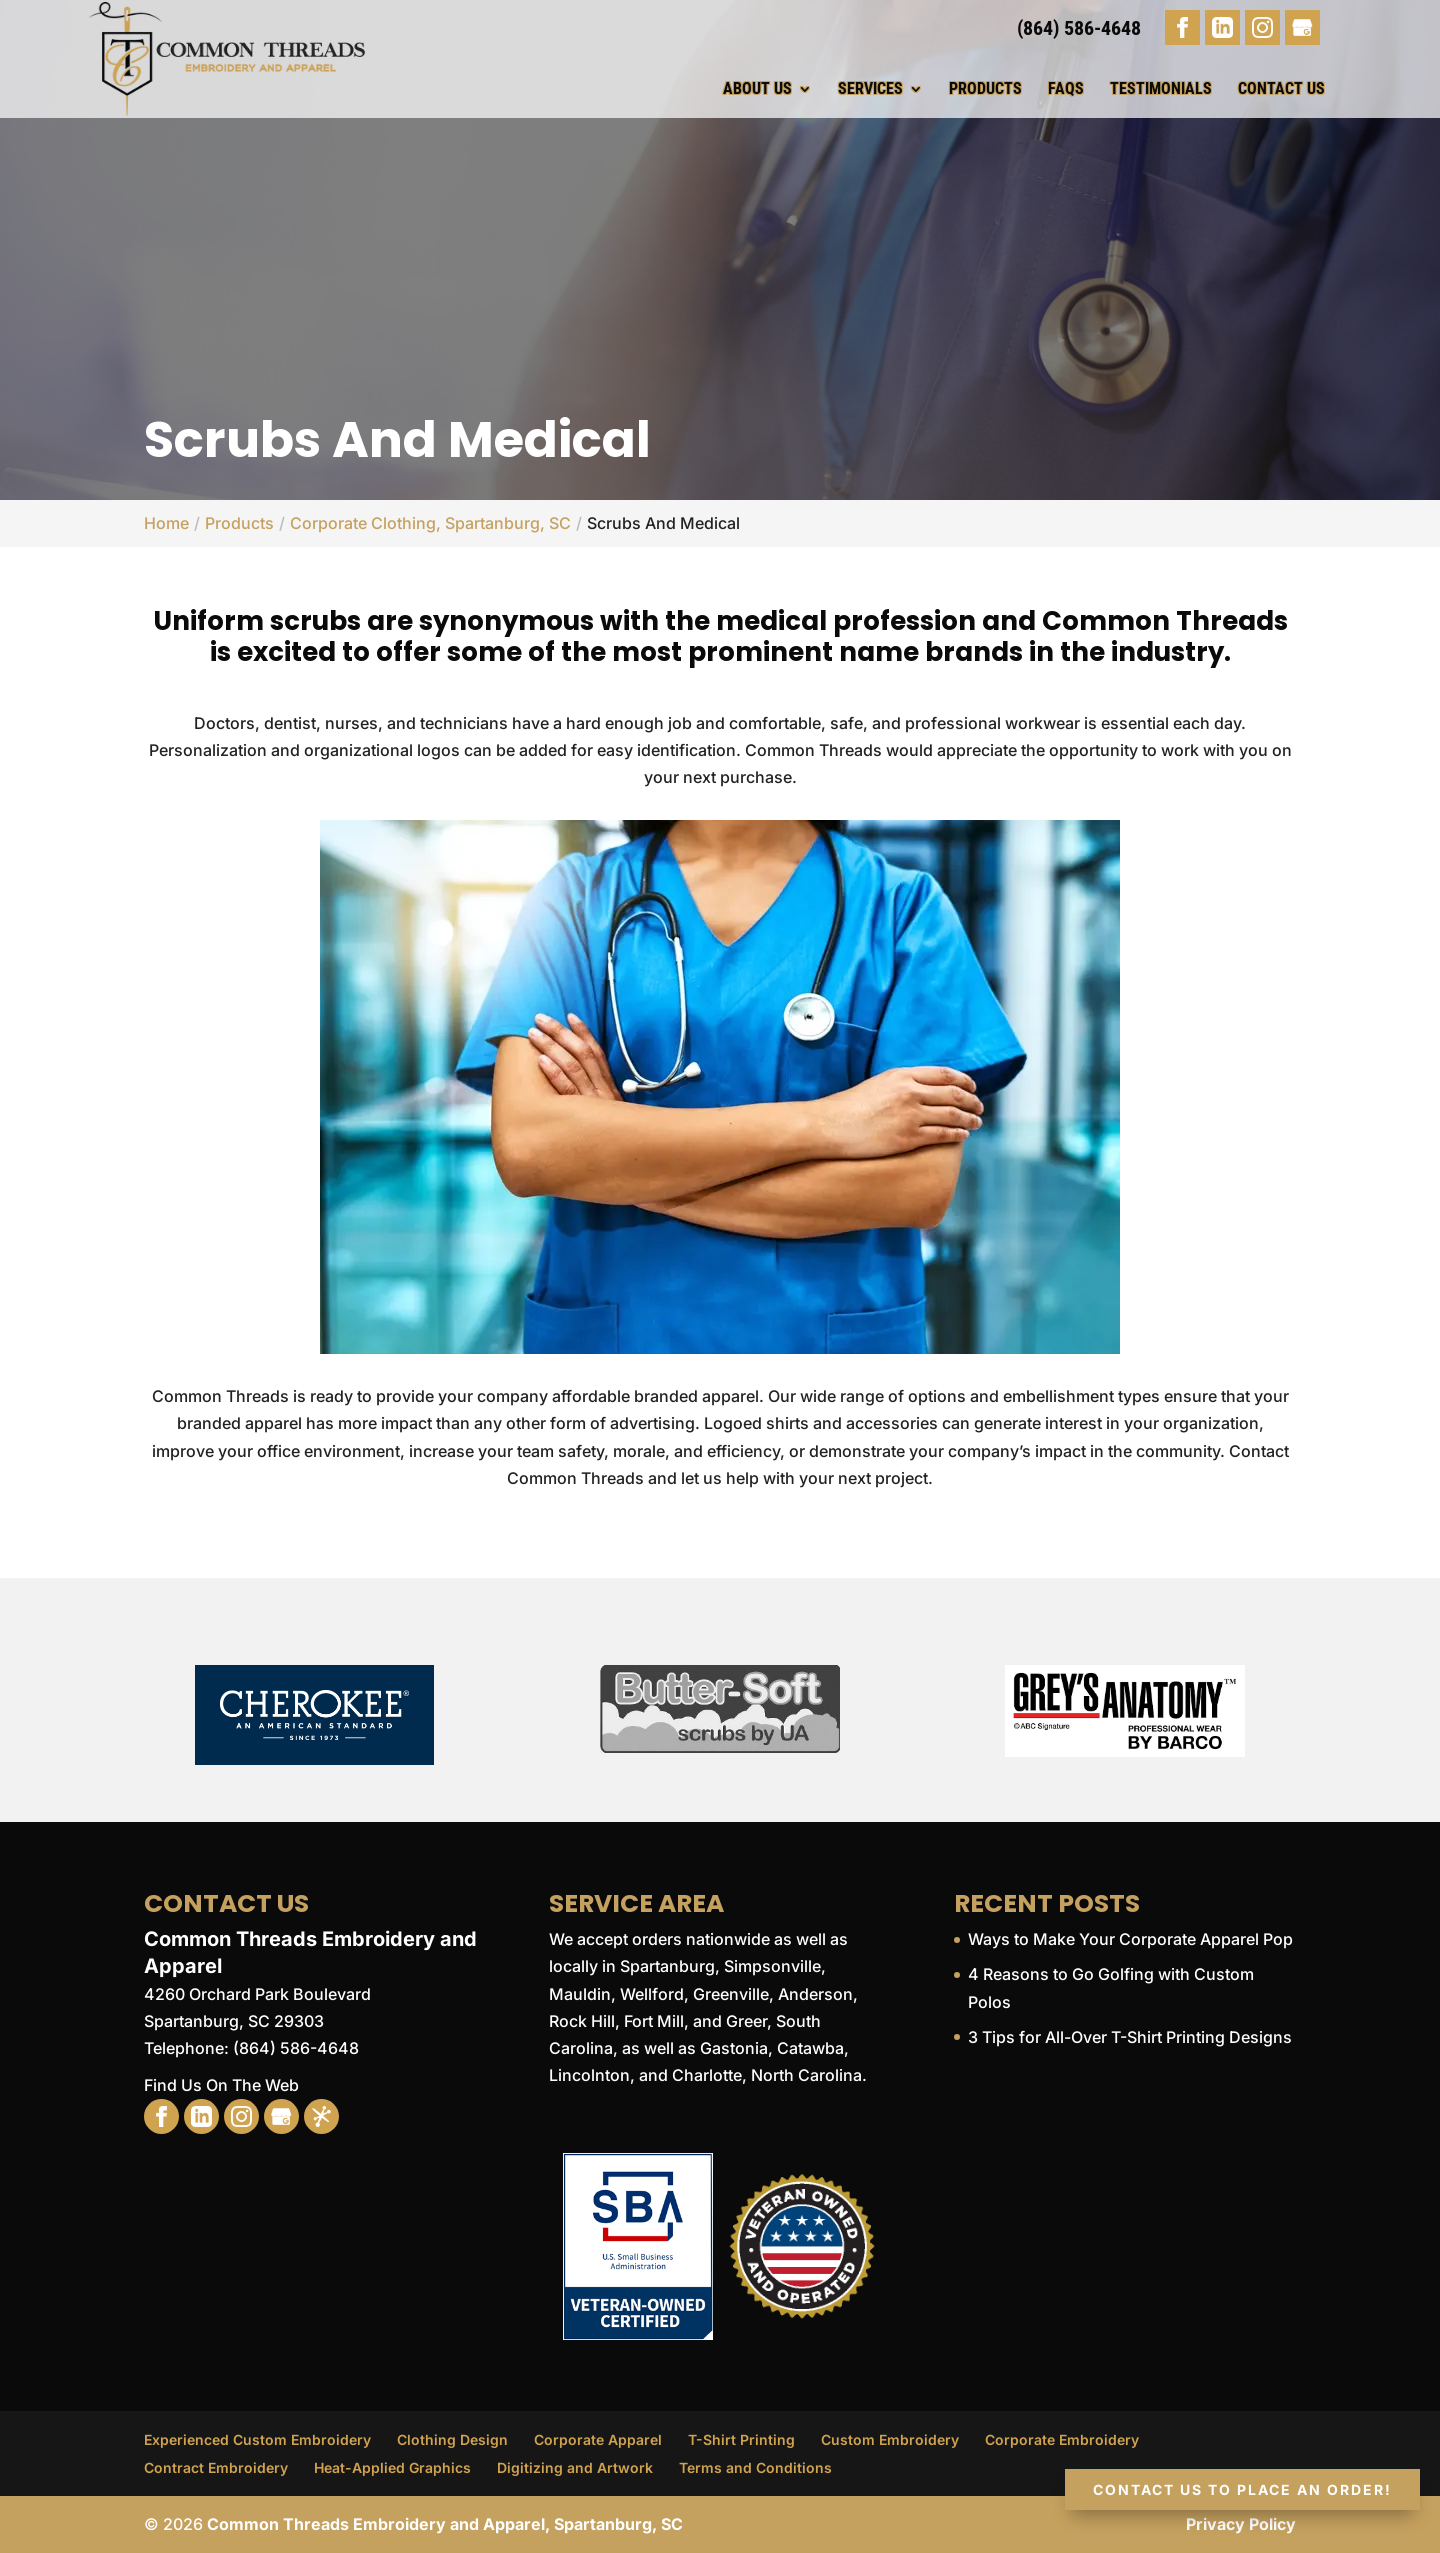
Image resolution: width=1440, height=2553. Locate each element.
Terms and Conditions (755, 2467)
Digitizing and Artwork (575, 2467)
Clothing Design (452, 2439)
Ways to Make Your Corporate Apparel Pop (1130, 1939)
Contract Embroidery (216, 2467)
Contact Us (1281, 88)
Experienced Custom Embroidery (257, 2439)
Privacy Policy (1241, 2524)
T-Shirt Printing (741, 2439)
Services (870, 88)
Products (985, 88)
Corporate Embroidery (1062, 2439)
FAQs (1066, 88)
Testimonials (1161, 88)
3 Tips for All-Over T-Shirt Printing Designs (1130, 2037)
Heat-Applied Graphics (392, 2467)
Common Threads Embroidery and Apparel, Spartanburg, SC (445, 2524)
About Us (757, 88)
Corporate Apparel (598, 2439)
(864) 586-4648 (1079, 28)
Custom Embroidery (890, 2439)
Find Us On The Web (221, 2085)
